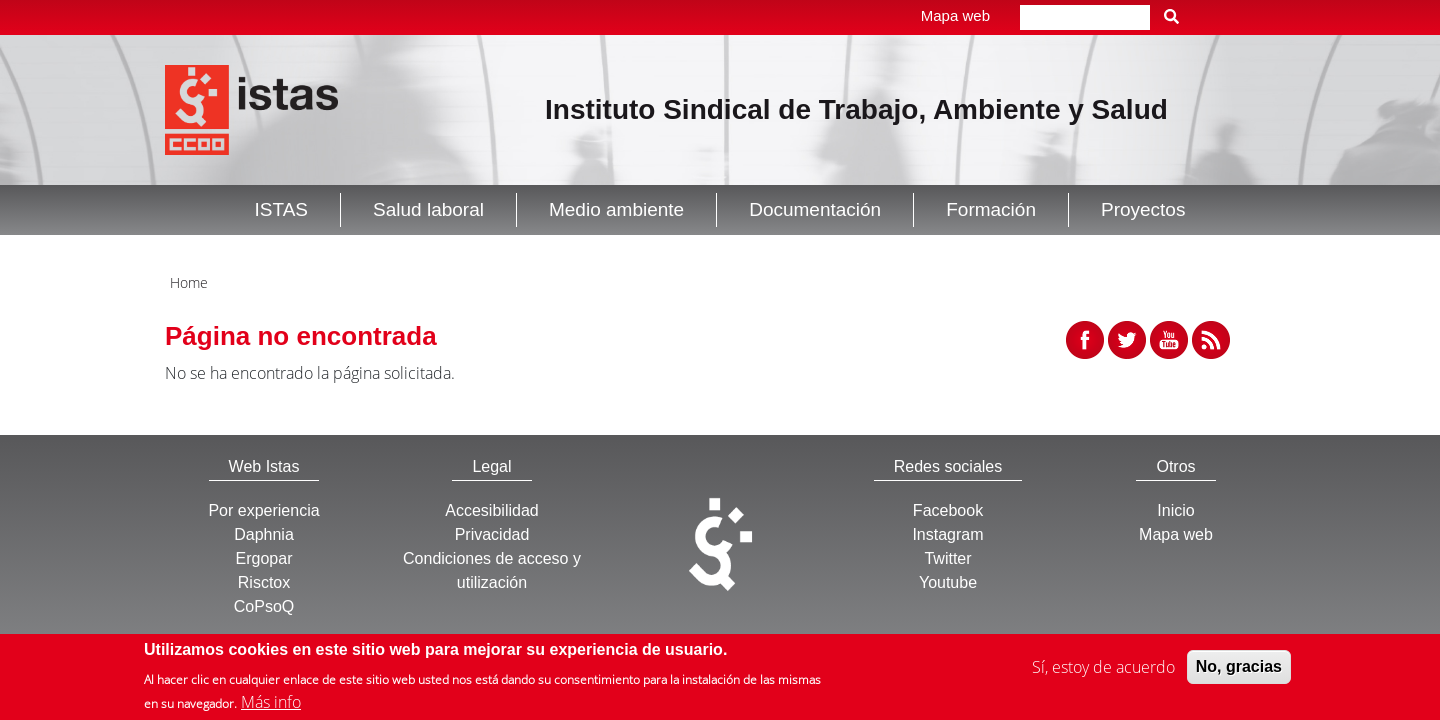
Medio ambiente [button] (616, 209)
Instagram (947, 534)
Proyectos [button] (1143, 209)
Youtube (948, 582)
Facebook (948, 510)
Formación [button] (991, 209)
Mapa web (955, 15)
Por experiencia (263, 510)
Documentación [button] (815, 209)
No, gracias (1239, 671)
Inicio (1175, 510)
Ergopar (264, 558)
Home (189, 282)
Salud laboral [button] (428, 209)
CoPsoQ (264, 606)
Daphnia (264, 534)
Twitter (947, 558)
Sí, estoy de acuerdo (1103, 672)
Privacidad (492, 534)
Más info (271, 707)
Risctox (264, 582)
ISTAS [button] (282, 209)
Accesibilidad (491, 510)
